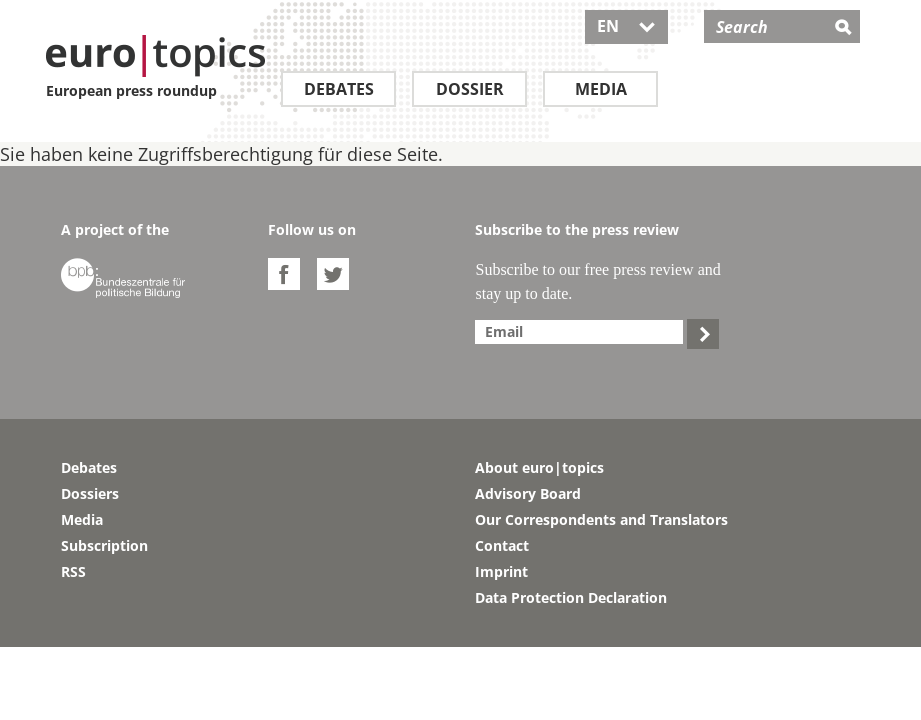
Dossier (470, 89)
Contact (502, 545)
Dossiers (90, 493)
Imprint (501, 571)
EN (626, 26)
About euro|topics (539, 467)
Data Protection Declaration (571, 597)
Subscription (104, 545)
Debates (339, 89)
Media (601, 89)
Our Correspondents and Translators (601, 519)
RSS (73, 571)
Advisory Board (528, 493)
